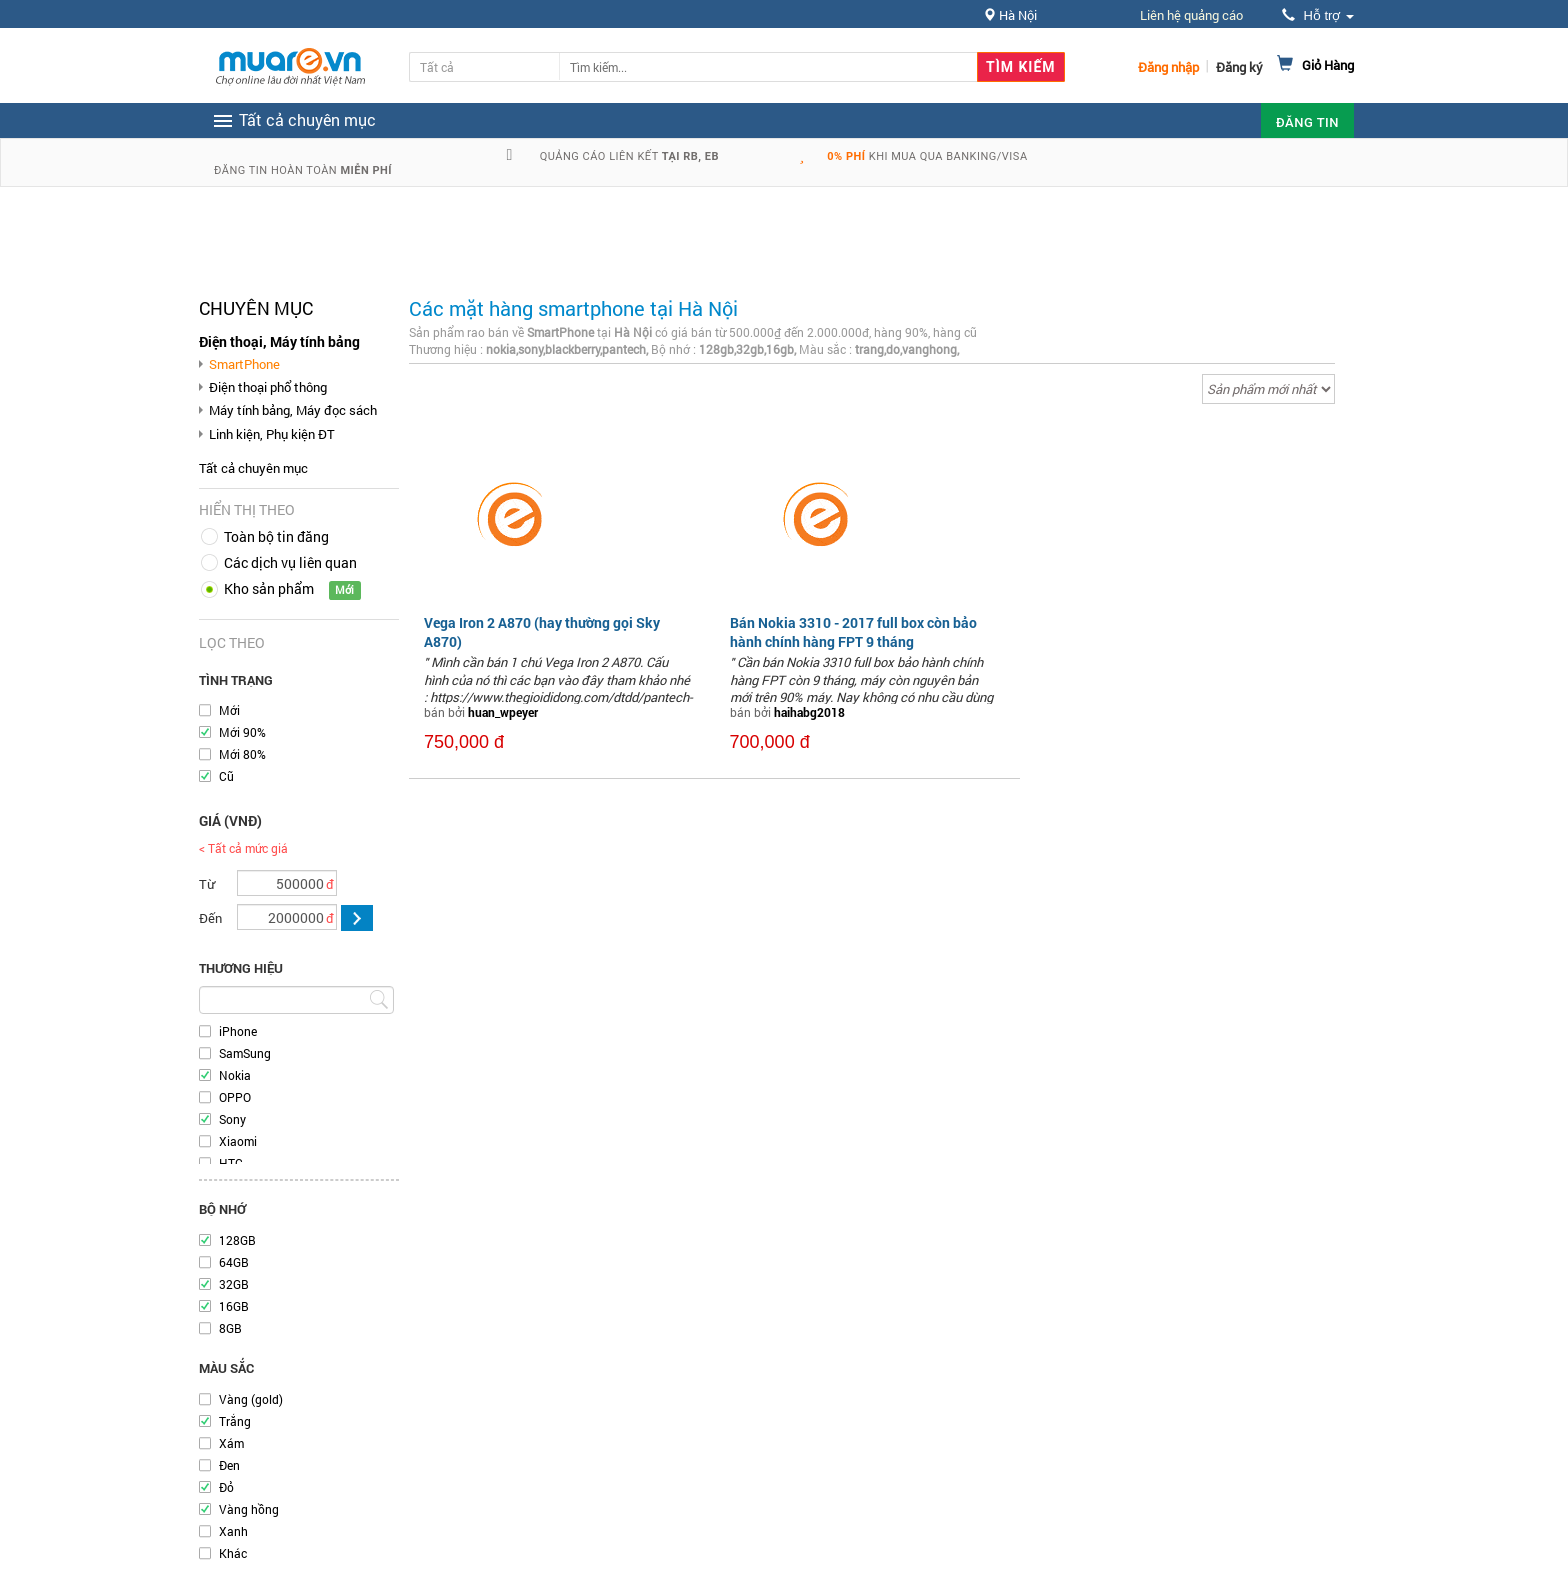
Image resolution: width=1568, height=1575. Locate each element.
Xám (231, 1443)
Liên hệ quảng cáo (1191, 15)
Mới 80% (242, 754)
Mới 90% (242, 732)
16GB (234, 1306)
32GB (234, 1284)
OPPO (235, 1097)
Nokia (235, 1075)
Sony (232, 1119)
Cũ (226, 776)
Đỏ (226, 1487)
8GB (230, 1328)
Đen (229, 1465)
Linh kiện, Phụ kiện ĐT (272, 434)
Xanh (233, 1531)
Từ (207, 884)
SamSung (245, 1053)
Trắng (235, 1421)
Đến (210, 918)
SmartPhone (244, 364)
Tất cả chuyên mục (253, 468)
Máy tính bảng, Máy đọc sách (293, 410)
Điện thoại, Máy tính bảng (279, 341)
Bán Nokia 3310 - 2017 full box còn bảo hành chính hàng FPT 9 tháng (853, 631)
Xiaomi (238, 1141)
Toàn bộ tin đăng (276, 536)
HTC (231, 1163)
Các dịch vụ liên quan (290, 562)
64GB (234, 1262)
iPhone (238, 1031)
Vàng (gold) (251, 1399)
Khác (233, 1553)
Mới (229, 710)
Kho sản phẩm (269, 588)
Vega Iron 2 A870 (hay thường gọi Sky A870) (542, 631)
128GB (237, 1240)
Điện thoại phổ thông (268, 387)
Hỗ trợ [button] (1318, 15)
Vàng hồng (249, 1509)
